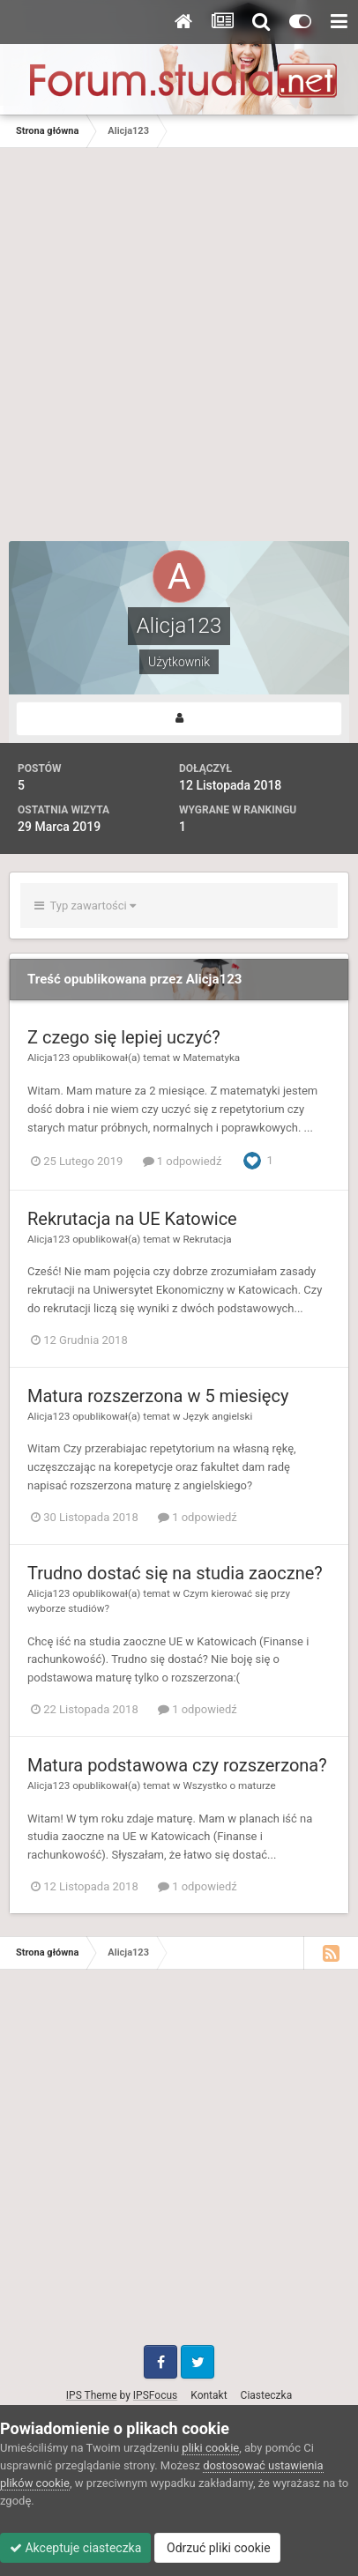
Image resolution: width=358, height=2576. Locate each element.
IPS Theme (91, 2395)
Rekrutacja (207, 1239)
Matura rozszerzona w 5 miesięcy (157, 1396)
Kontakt (208, 2395)
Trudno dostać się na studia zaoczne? (175, 1573)
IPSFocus (155, 2395)
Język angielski (217, 1416)
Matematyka (211, 1057)
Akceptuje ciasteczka (75, 2548)
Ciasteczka (267, 2395)
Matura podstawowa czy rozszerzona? (177, 1765)
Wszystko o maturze (229, 1785)
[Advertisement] (179, 353)
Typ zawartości (85, 905)
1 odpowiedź (182, 1161)
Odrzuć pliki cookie (217, 2548)
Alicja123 (48, 1057)
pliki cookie (210, 2447)
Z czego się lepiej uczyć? (123, 1037)
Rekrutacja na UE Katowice (132, 1218)
